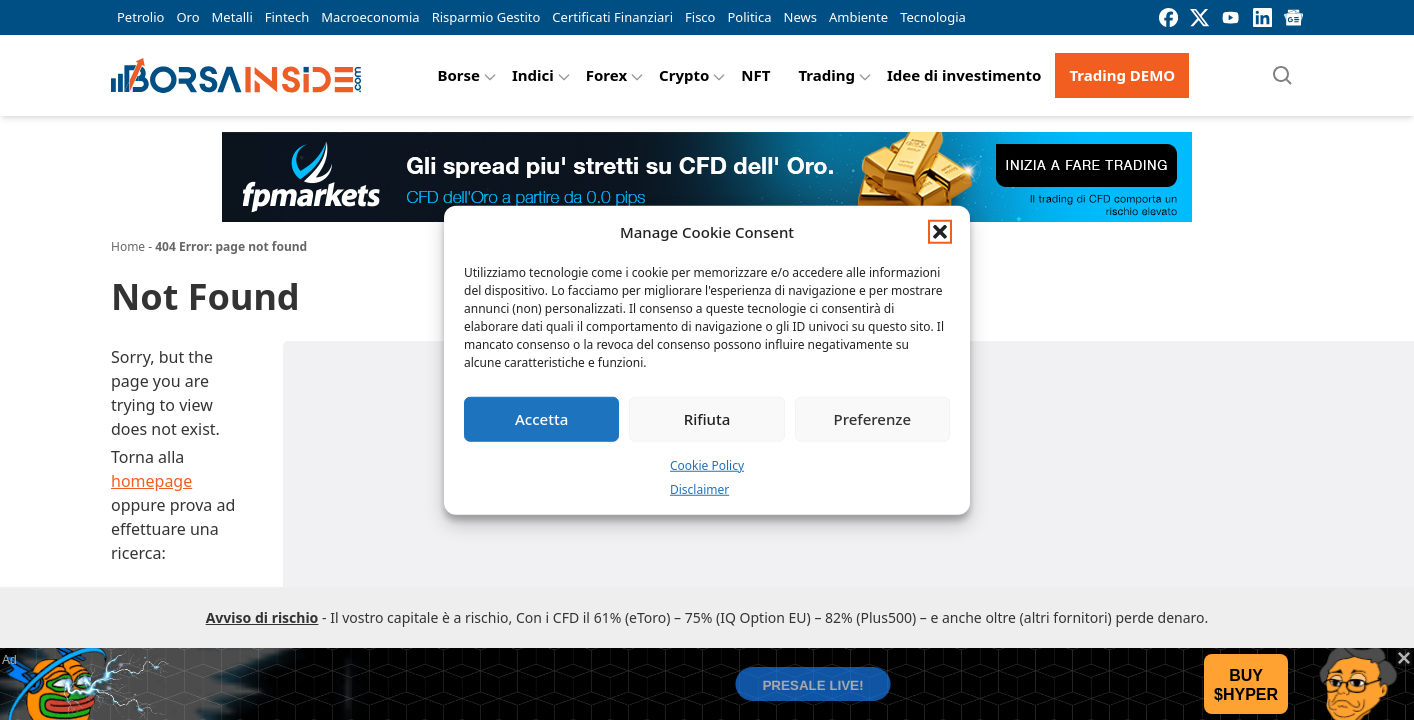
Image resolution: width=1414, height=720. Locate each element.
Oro (187, 17)
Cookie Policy (707, 464)
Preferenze (873, 419)
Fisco (700, 17)
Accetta (541, 419)
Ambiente (858, 17)
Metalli (232, 17)
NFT (755, 75)
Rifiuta (707, 419)
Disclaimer (699, 488)
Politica (749, 17)
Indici (533, 75)
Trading (826, 75)
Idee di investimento (964, 75)
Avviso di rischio (262, 617)
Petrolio (140, 17)
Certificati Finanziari (612, 17)
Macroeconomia (370, 17)
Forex (606, 75)
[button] (940, 232)
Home (128, 246)
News (800, 17)
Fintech (287, 17)
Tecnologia (933, 17)
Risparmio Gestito (486, 17)
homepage (151, 481)
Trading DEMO (1122, 75)
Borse (458, 75)
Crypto (684, 75)
